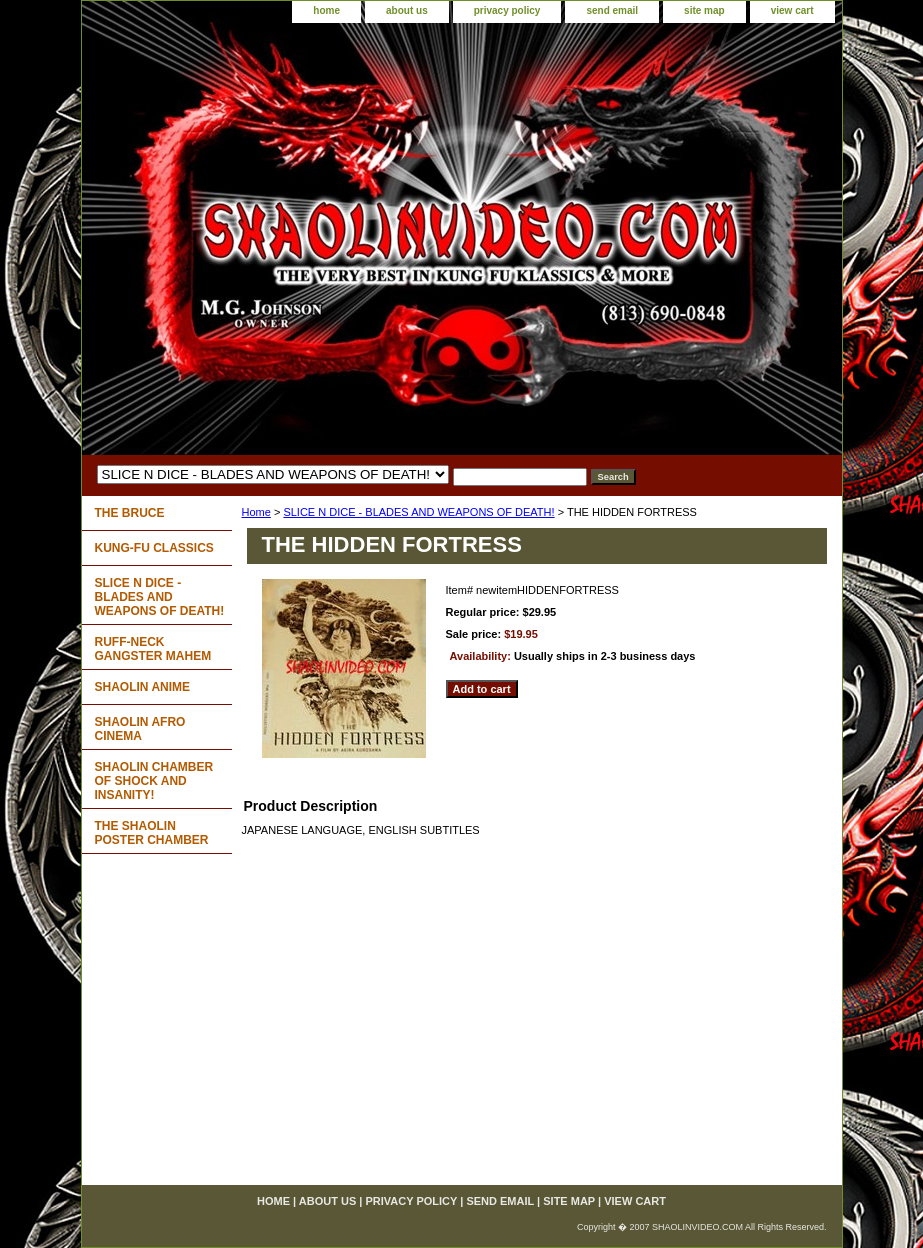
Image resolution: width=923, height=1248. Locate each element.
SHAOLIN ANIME (143, 687)
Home (256, 512)
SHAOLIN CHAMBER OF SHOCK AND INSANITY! (154, 781)
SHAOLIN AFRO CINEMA (140, 729)
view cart (792, 10)
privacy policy (507, 10)
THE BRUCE (130, 513)
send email (612, 10)
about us (407, 10)
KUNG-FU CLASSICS (154, 548)
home (326, 10)
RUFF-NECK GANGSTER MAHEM (153, 649)
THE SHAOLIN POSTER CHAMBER (152, 833)
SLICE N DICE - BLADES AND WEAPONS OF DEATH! (418, 512)
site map (704, 10)
